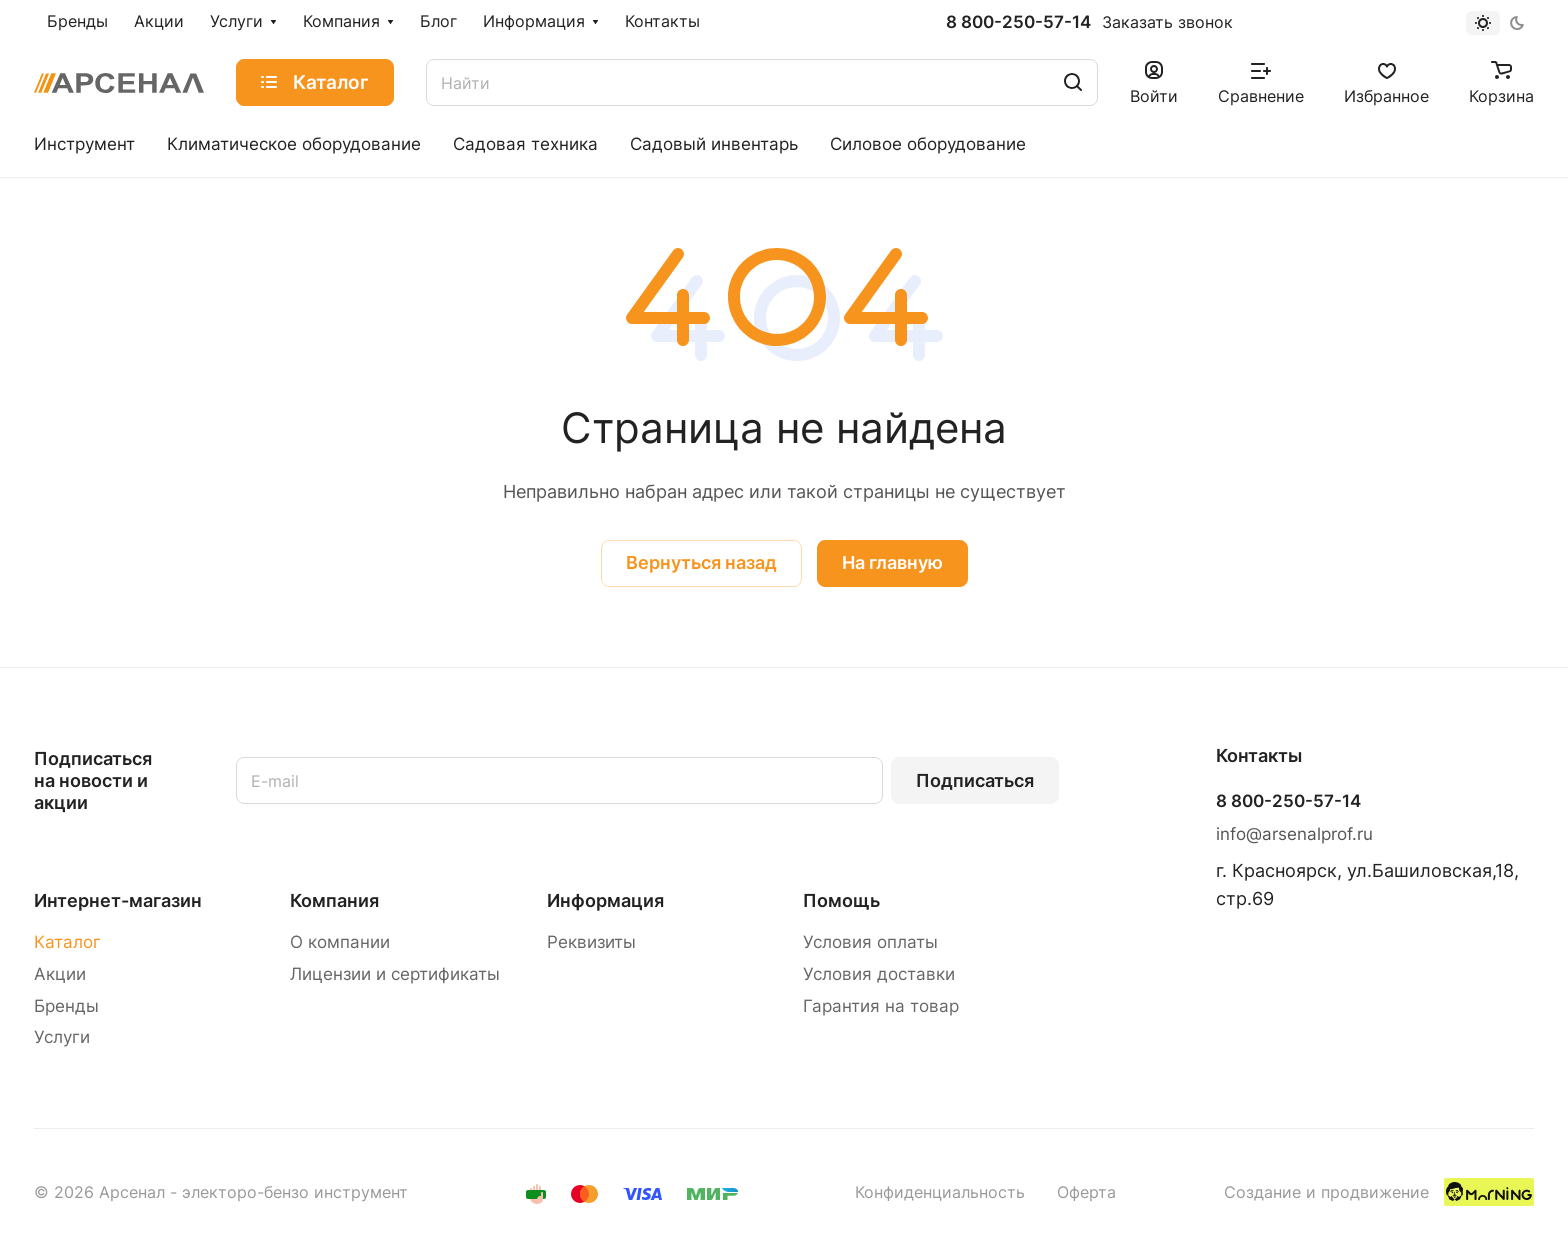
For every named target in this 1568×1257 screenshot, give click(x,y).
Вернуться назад (701, 562)
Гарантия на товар (881, 1006)
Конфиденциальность (940, 1192)
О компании (340, 942)
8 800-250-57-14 (1018, 22)
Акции (60, 974)
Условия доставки (879, 974)
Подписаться (975, 780)
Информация (605, 900)
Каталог (67, 942)
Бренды (66, 1006)
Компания (334, 900)
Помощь (841, 900)
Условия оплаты (870, 942)
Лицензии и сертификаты (395, 974)
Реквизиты (591, 942)
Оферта (1086, 1192)
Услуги (62, 1037)
